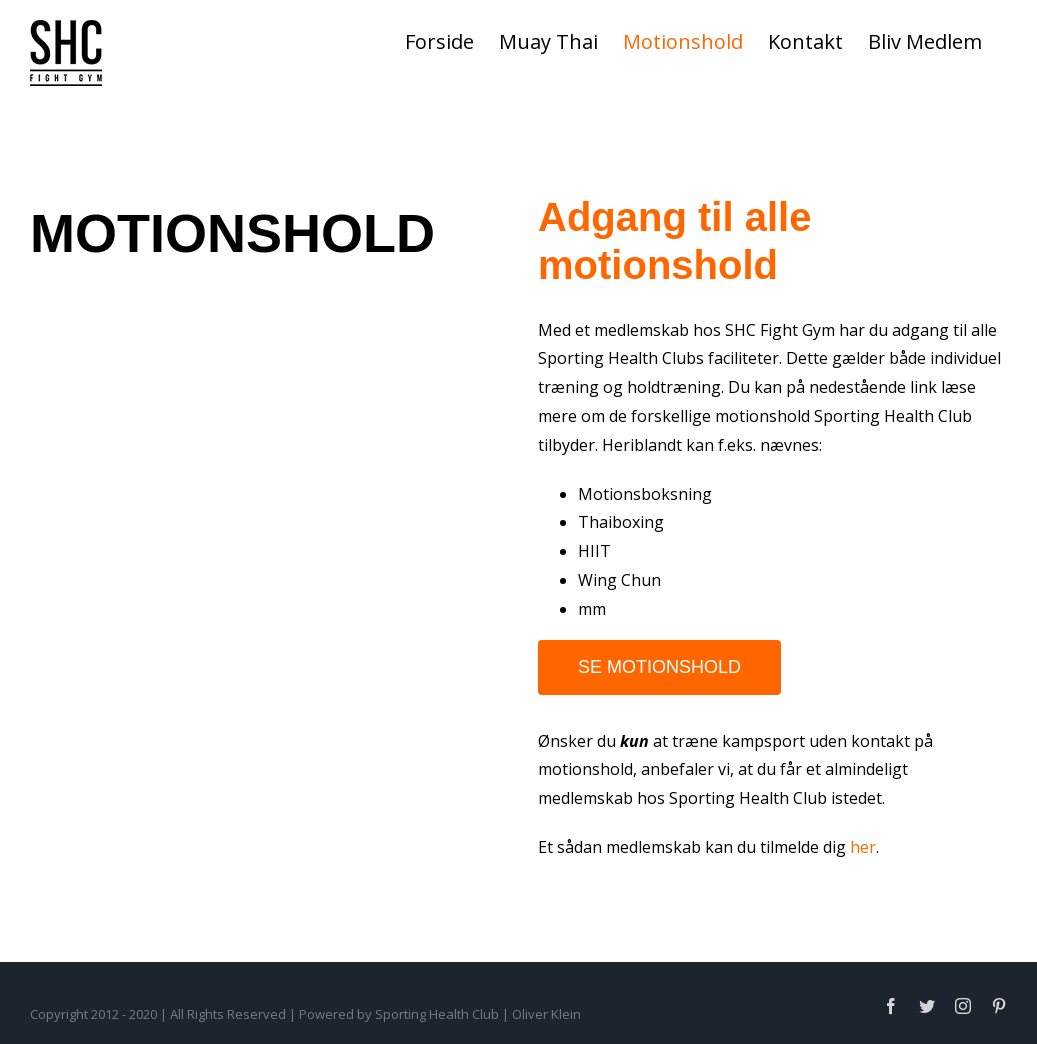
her (863, 847)
